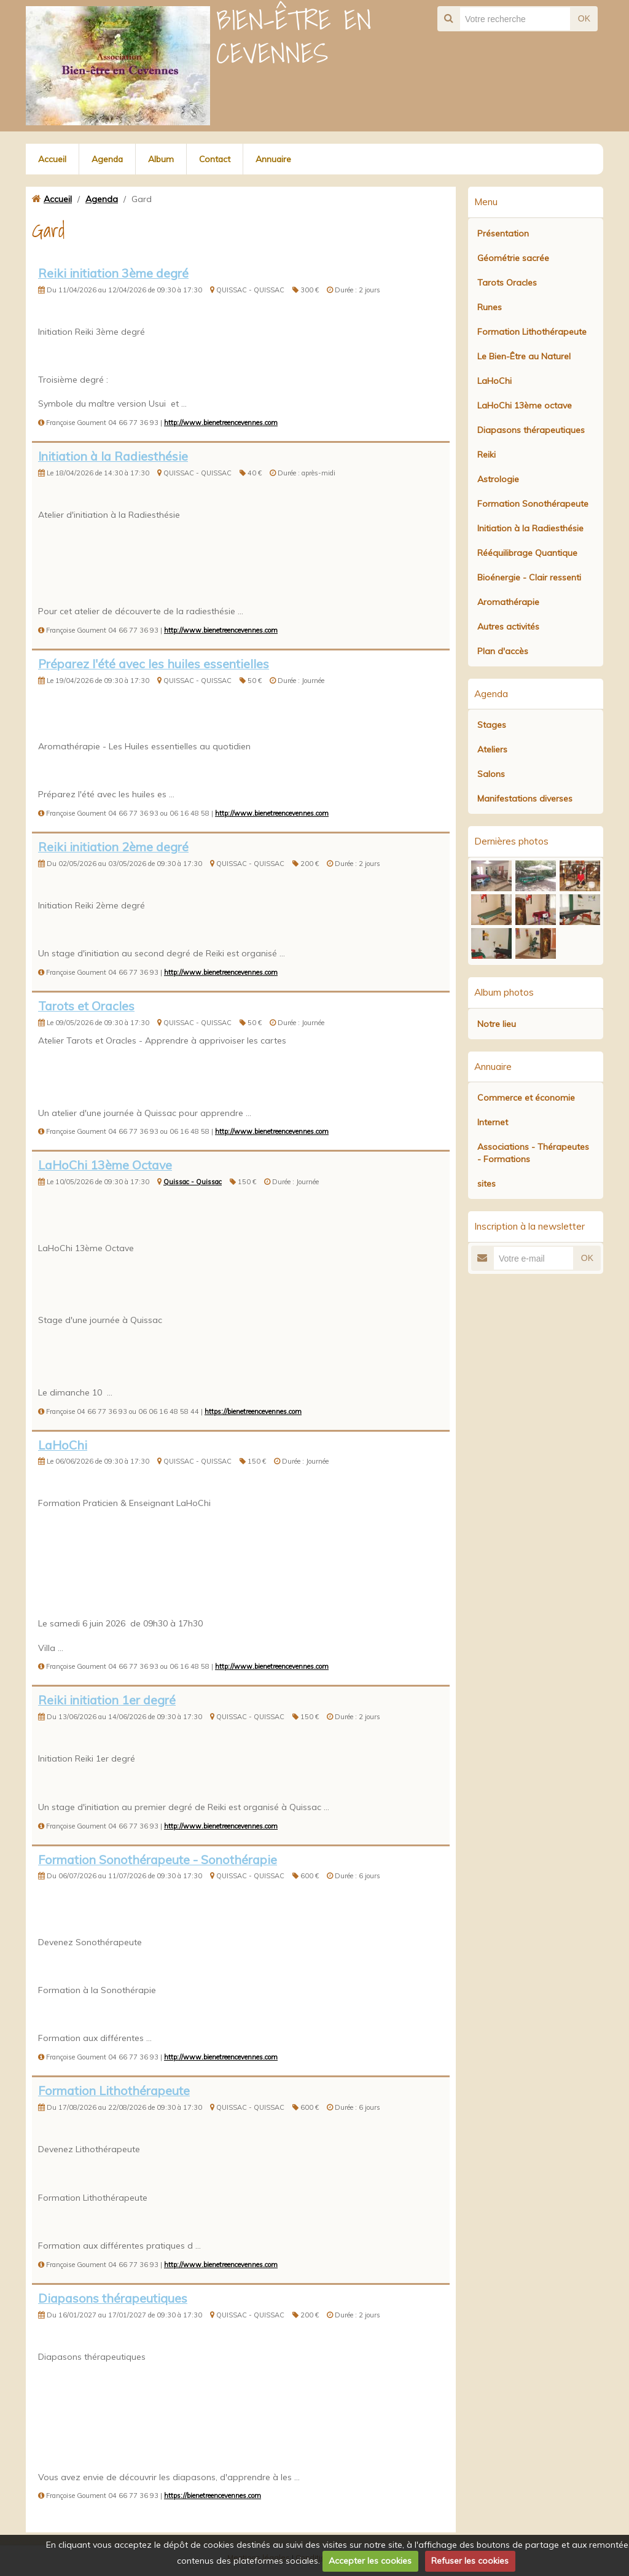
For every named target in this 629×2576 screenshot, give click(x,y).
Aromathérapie (508, 601)
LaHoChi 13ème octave (524, 405)
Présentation (503, 233)
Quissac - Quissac (192, 1181)
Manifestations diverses (524, 798)
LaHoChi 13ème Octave (105, 1165)
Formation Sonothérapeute (532, 503)
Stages (491, 724)
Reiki (486, 454)
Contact (216, 159)
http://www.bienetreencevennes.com (221, 422)
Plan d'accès (502, 651)
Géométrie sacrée (513, 257)
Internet (492, 1122)
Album (162, 159)
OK (584, 18)
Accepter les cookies (370, 2560)
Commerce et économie (526, 1097)
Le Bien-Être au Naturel (524, 356)
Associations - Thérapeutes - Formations (533, 1153)
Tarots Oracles (507, 282)
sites (486, 1183)
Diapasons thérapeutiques (112, 2298)
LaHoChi (62, 1445)
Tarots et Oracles (86, 1005)
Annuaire (276, 159)
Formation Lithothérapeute (114, 2090)
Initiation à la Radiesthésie (113, 456)
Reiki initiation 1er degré (107, 1700)
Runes (489, 307)
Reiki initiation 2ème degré (113, 846)
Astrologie (498, 479)
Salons (491, 773)
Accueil (52, 159)
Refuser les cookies (470, 2560)
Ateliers (492, 749)
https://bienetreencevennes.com (253, 1411)
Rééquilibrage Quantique (527, 552)
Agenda (108, 159)
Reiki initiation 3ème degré (113, 273)
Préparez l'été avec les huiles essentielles (153, 663)
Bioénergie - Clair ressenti (529, 577)
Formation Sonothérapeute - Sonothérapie (157, 1859)
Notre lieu (496, 1023)
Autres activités (508, 626)
